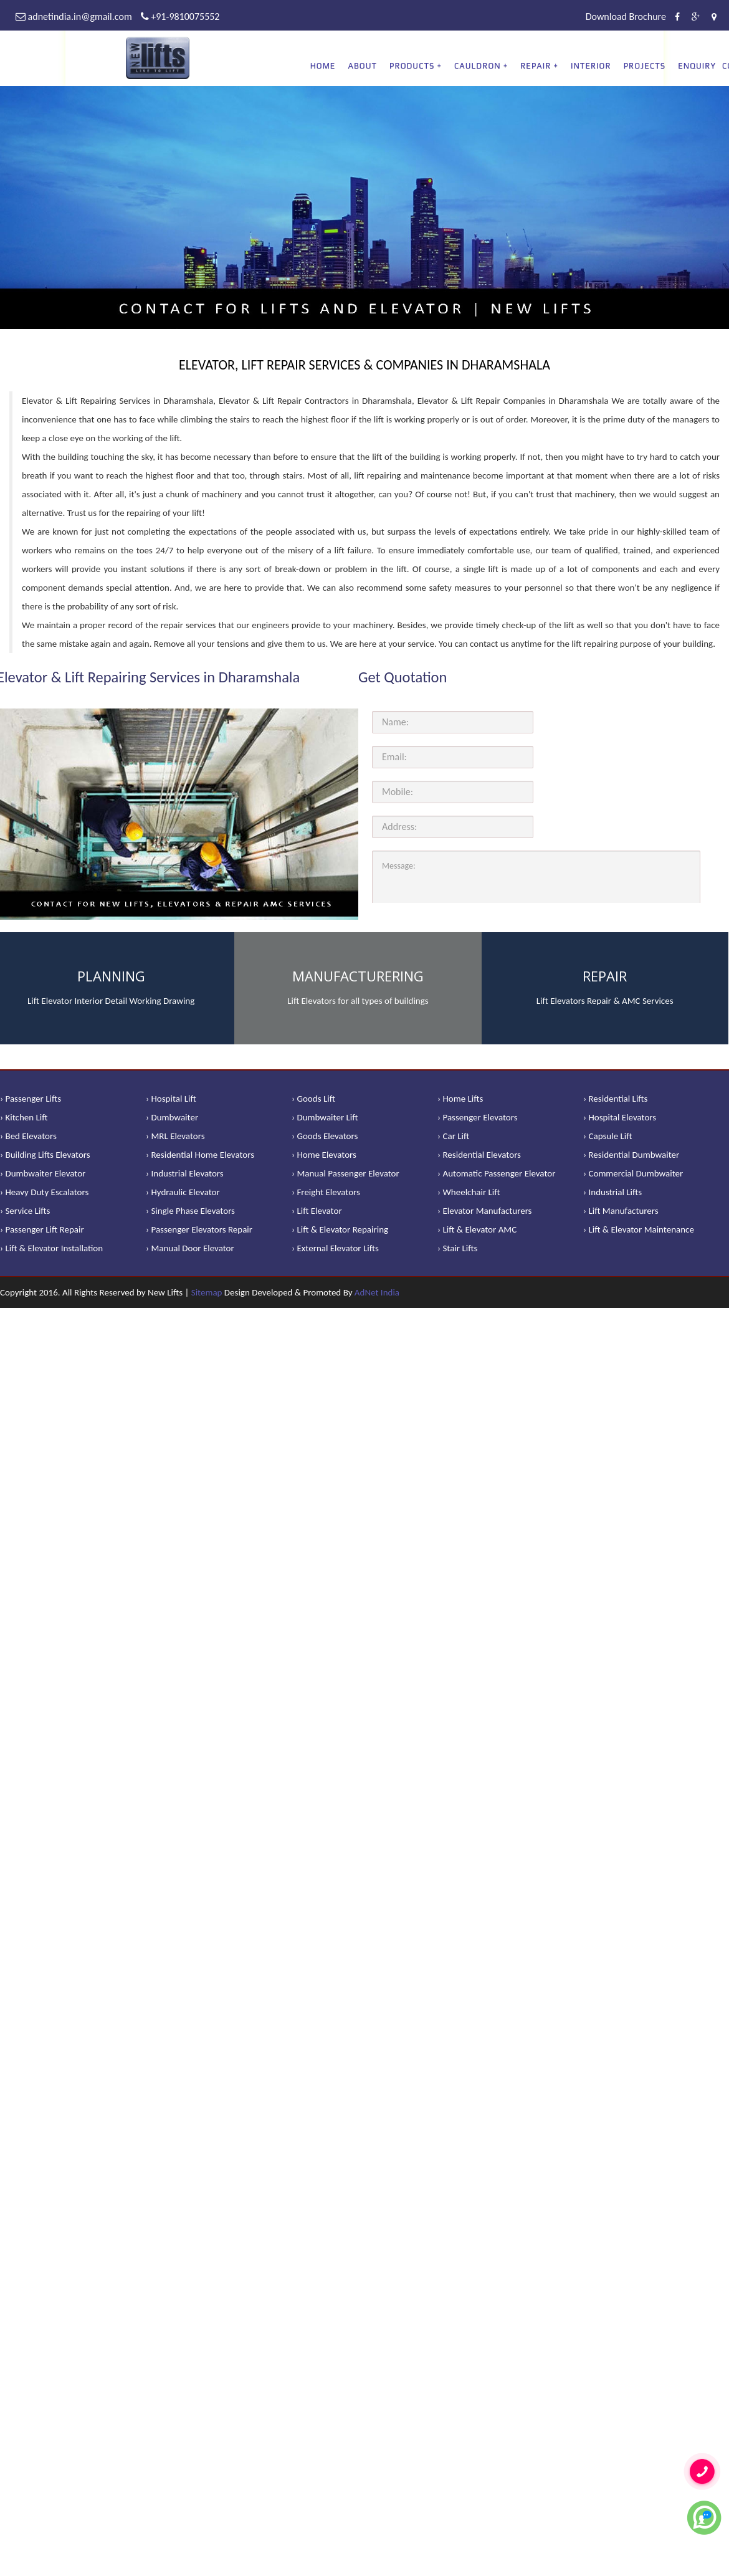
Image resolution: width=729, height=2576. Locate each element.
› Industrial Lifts (612, 1192)
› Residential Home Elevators (200, 1154)
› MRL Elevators (175, 1136)
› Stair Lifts (457, 1248)
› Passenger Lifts (30, 1098)
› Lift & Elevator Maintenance (638, 1229)
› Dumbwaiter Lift (325, 1117)
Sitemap (206, 1292)
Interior (591, 65)
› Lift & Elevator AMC (477, 1229)
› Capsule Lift (607, 1136)
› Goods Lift (313, 1098)
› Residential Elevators (479, 1154)
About (362, 65)
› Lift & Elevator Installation (51, 1248)
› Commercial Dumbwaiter (633, 1173)
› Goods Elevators (325, 1136)
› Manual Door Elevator (190, 1248)
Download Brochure (626, 16)
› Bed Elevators (28, 1136)
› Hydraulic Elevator (183, 1192)
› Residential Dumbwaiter (631, 1154)
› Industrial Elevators (185, 1173)
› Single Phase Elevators (190, 1210)
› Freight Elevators (326, 1192)
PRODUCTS (411, 65)
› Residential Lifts (615, 1098)
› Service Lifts (25, 1210)
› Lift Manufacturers (621, 1210)
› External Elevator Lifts (335, 1248)
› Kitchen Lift (24, 1117)
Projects (645, 65)
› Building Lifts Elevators (45, 1154)
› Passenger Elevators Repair (199, 1229)
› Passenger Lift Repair (42, 1229)
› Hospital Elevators (619, 1117)
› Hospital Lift (171, 1098)
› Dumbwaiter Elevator (42, 1173)
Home (323, 65)
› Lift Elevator (317, 1210)
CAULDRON (477, 65)
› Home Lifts (460, 1098)
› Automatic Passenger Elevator (496, 1173)
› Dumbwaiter (172, 1117)
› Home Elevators (324, 1154)
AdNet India (377, 1292)
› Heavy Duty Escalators (44, 1192)
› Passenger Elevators (477, 1117)
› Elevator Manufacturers (484, 1210)
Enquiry (697, 65)
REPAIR (535, 65)
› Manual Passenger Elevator (345, 1173)
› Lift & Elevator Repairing (340, 1229)
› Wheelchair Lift (468, 1192)
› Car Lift (453, 1136)
